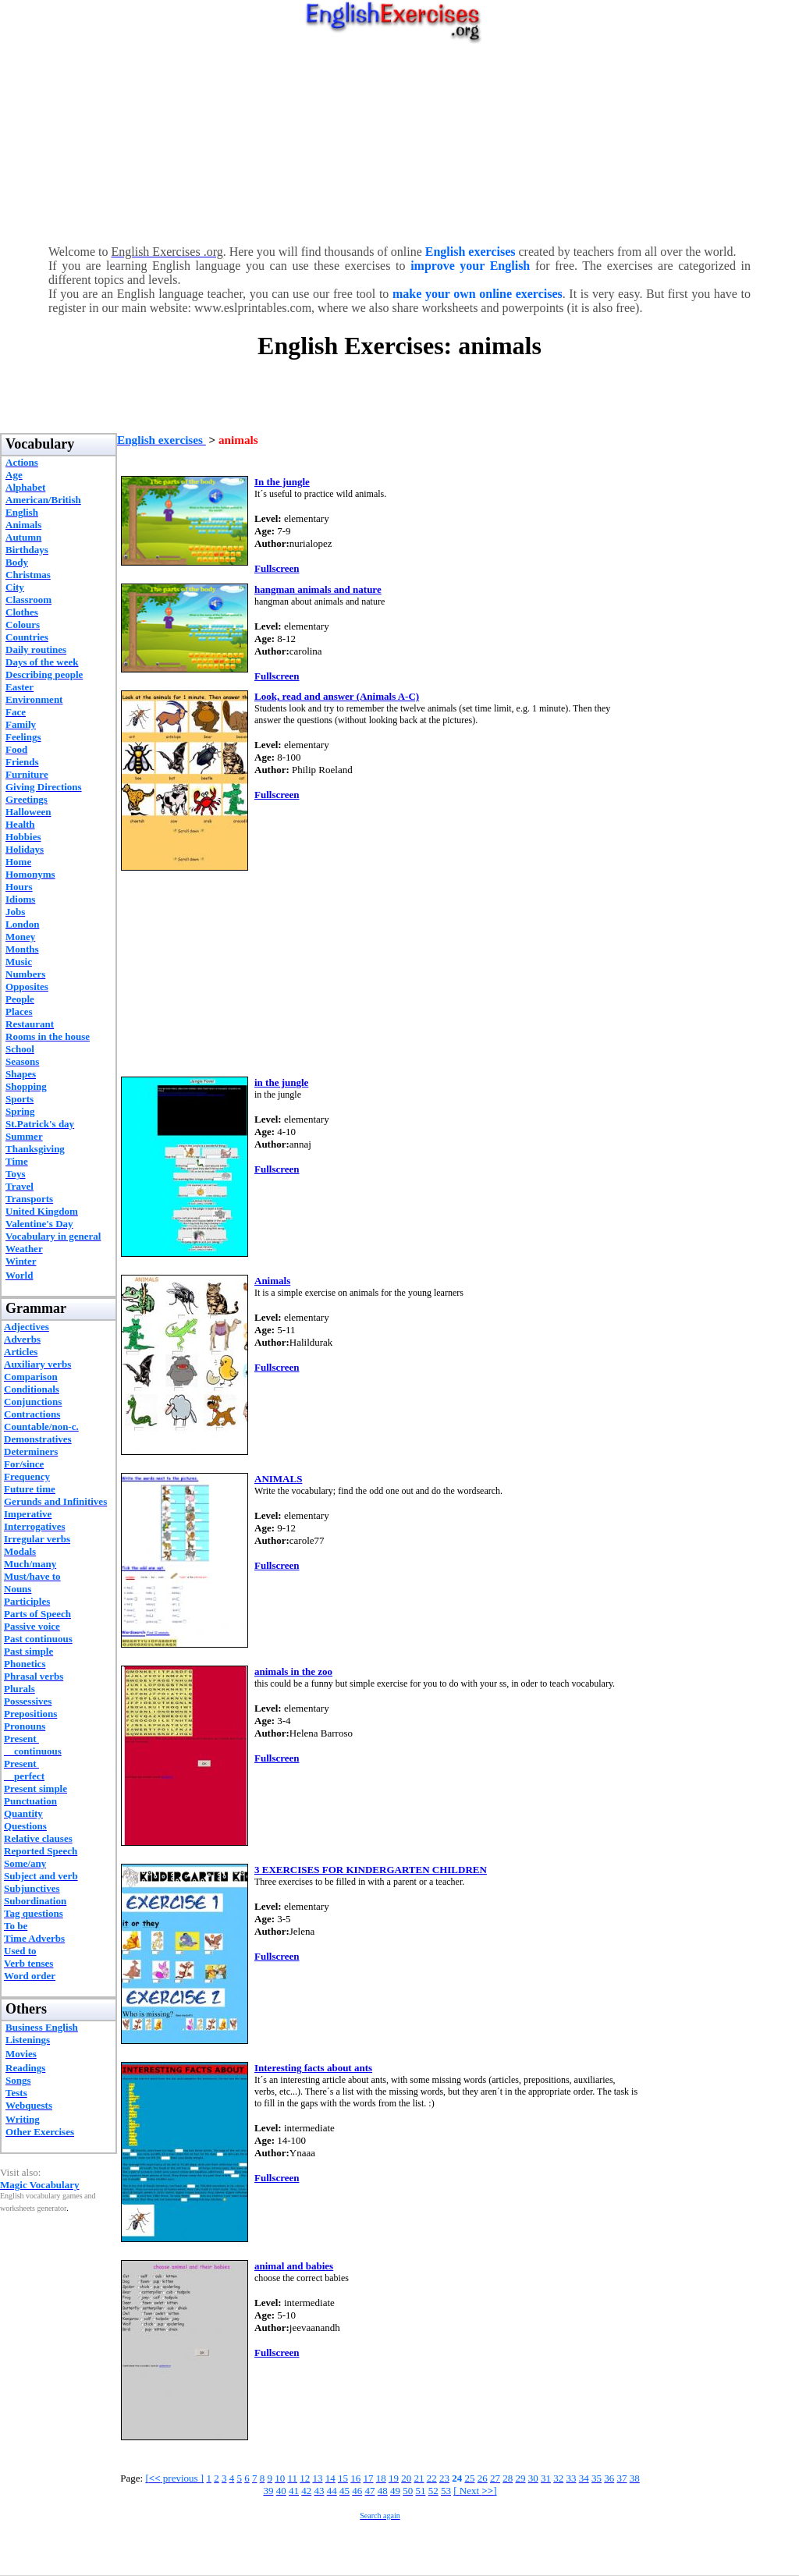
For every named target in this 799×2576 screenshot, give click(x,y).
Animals (272, 1280)
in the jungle (281, 1082)
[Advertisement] (399, 140)
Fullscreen (277, 568)
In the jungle (282, 482)
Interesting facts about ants (313, 2068)
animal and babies (293, 2266)
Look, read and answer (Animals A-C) (336, 696)
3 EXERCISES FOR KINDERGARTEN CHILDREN (370, 1869)
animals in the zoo (293, 1671)
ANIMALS (278, 1479)
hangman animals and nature (318, 589)
